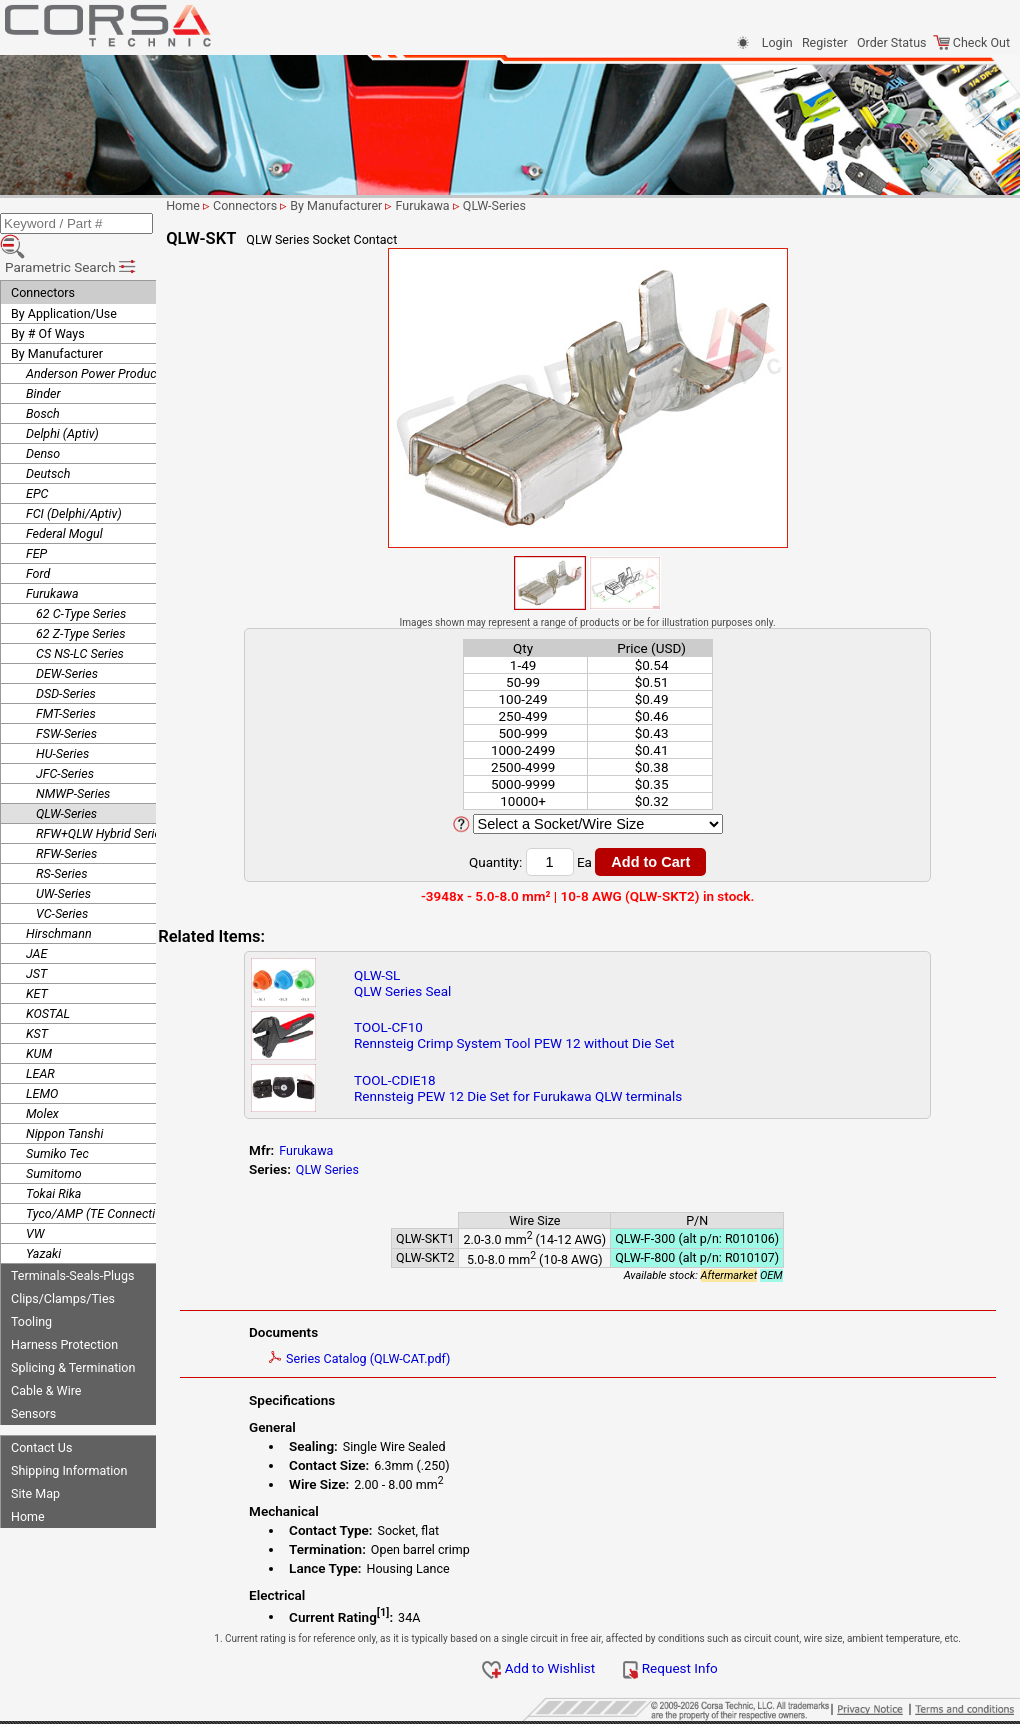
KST (37, 1005)
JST (36, 945)
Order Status (891, 42)
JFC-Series (65, 745)
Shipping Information (69, 1442)
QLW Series (367, 1169)
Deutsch (48, 445)
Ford (38, 545)
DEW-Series (67, 645)
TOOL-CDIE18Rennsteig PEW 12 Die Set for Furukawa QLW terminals (553, 1088)
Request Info (693, 1668)
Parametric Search (71, 239)
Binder (43, 365)
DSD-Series (66, 665)
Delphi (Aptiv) (62, 405)
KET (37, 965)
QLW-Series (66, 785)
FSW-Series (66, 705)
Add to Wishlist (561, 1668)
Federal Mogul (64, 505)
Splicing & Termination (73, 1339)
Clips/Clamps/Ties (63, 1270)
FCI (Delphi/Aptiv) (74, 485)
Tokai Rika (53, 1165)
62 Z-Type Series (81, 605)
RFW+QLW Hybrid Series (101, 805)
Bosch (43, 385)
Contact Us (41, 1419)
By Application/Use (64, 285)
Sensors (33, 1385)
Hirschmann (59, 905)
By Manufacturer (57, 325)
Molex (42, 1085)
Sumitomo (54, 1145)
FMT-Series (66, 685)
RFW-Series (66, 825)
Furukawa (52, 565)
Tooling (31, 1293)
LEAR (40, 1045)
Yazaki (43, 1225)
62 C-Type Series (81, 585)
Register (825, 42)
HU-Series (62, 725)
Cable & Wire (46, 1362)
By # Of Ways (48, 305)
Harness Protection (64, 1316)
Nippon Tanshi (64, 1105)
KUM (39, 1025)
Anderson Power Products (96, 345)
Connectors (43, 264)
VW (35, 1205)
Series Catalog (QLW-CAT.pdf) (399, 1358)
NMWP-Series (73, 765)
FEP (36, 525)
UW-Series (63, 865)
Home (28, 1488)
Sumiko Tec (57, 1125)
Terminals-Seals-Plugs (72, 1247)
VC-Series (62, 885)
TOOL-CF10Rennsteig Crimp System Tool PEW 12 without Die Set (549, 1035)
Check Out (971, 42)
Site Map (35, 1465)
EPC (37, 465)
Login (777, 42)
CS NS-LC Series (80, 625)
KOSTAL (48, 985)
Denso (43, 425)
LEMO (42, 1065)
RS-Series (61, 845)
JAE (36, 925)
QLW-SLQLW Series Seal (437, 983)
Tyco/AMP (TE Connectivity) (102, 1185)
